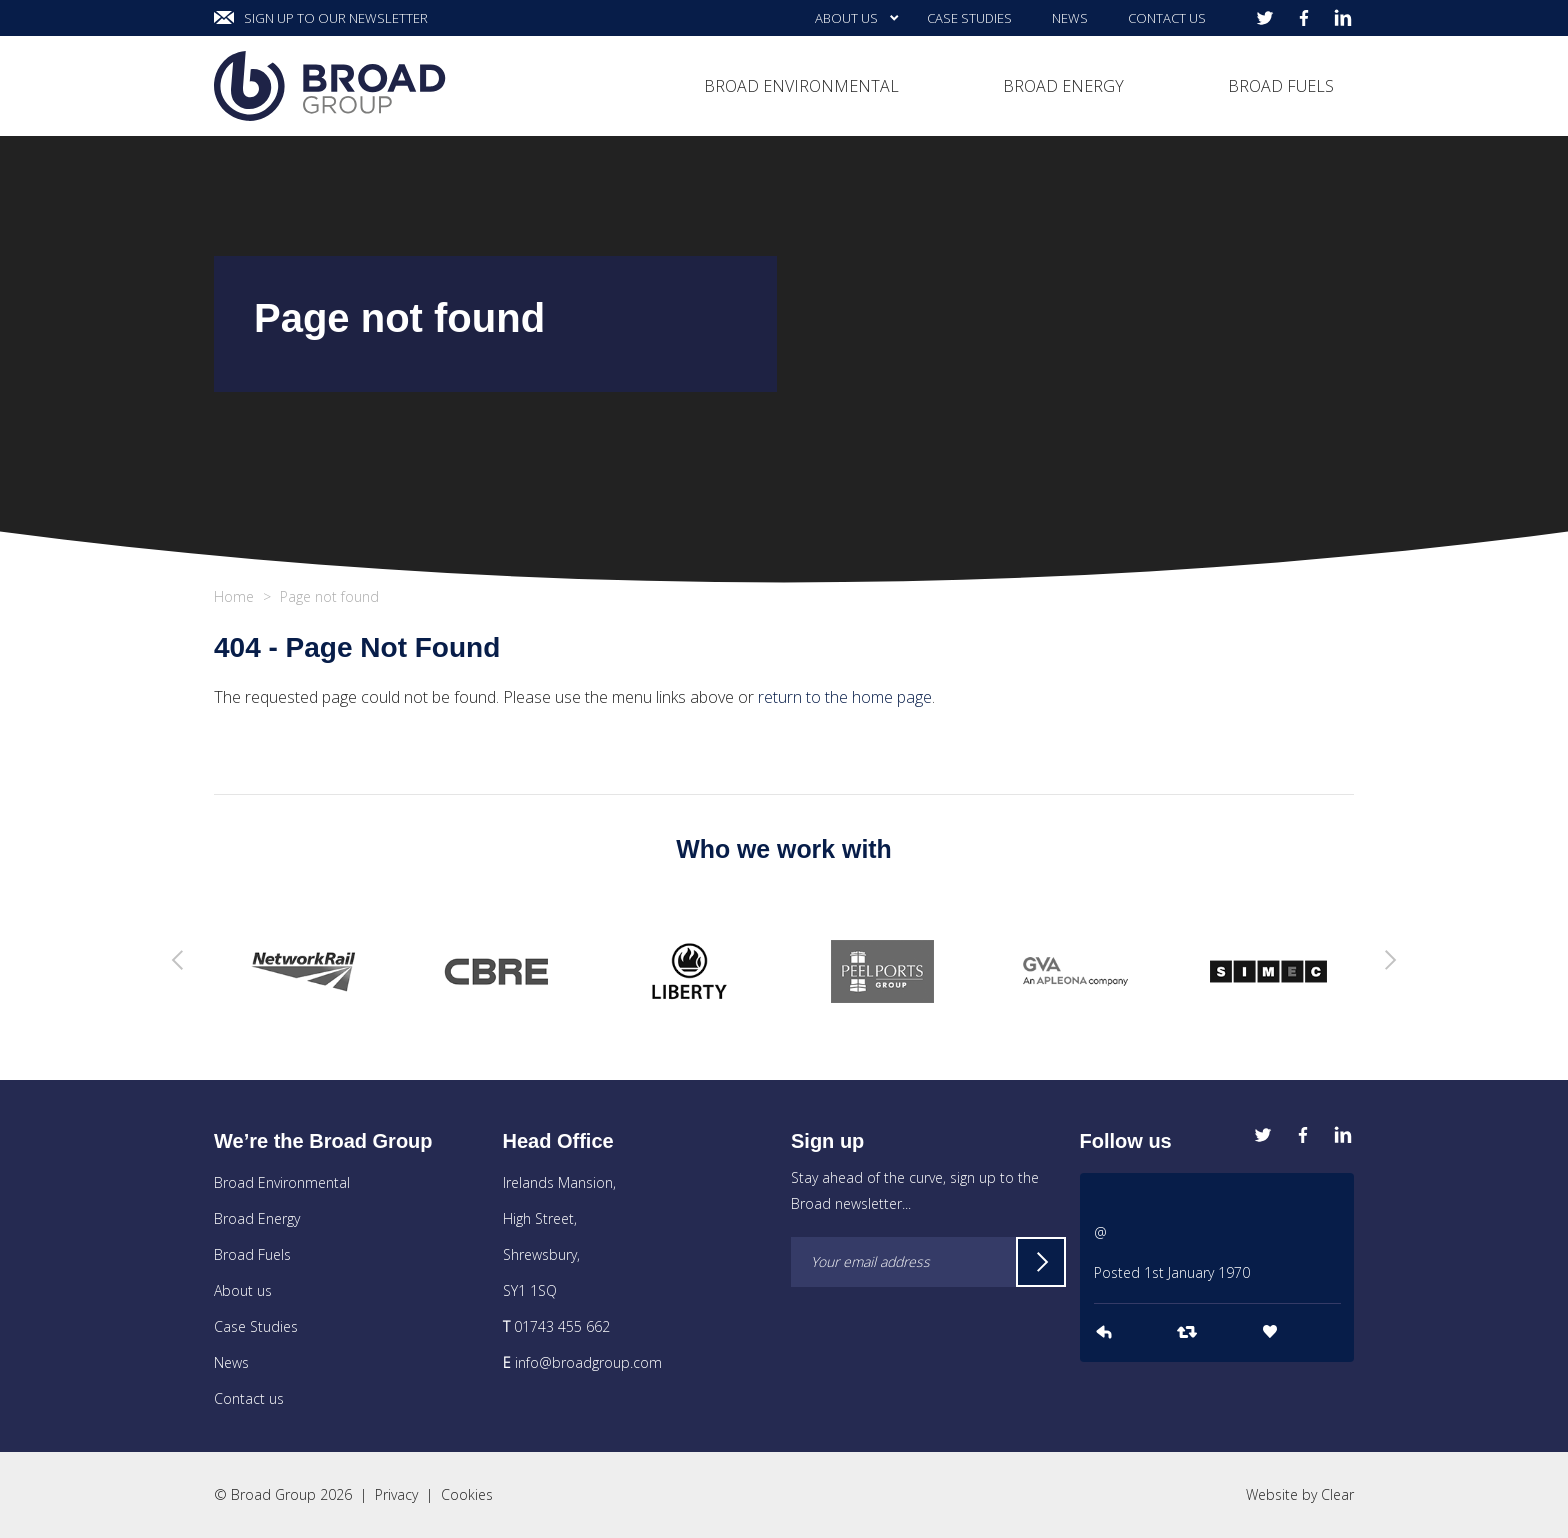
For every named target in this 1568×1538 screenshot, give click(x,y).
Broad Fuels (252, 1254)
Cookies (467, 1494)
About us (243, 1290)
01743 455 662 (562, 1326)
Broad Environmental (282, 1182)
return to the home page (845, 697)
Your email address (870, 1261)
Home (234, 596)
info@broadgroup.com (588, 1362)
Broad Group (330, 86)
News (231, 1362)
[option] (303, 972)
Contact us (249, 1398)
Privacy (396, 1494)
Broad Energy (257, 1218)
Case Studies (256, 1326)
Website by (1300, 1494)
